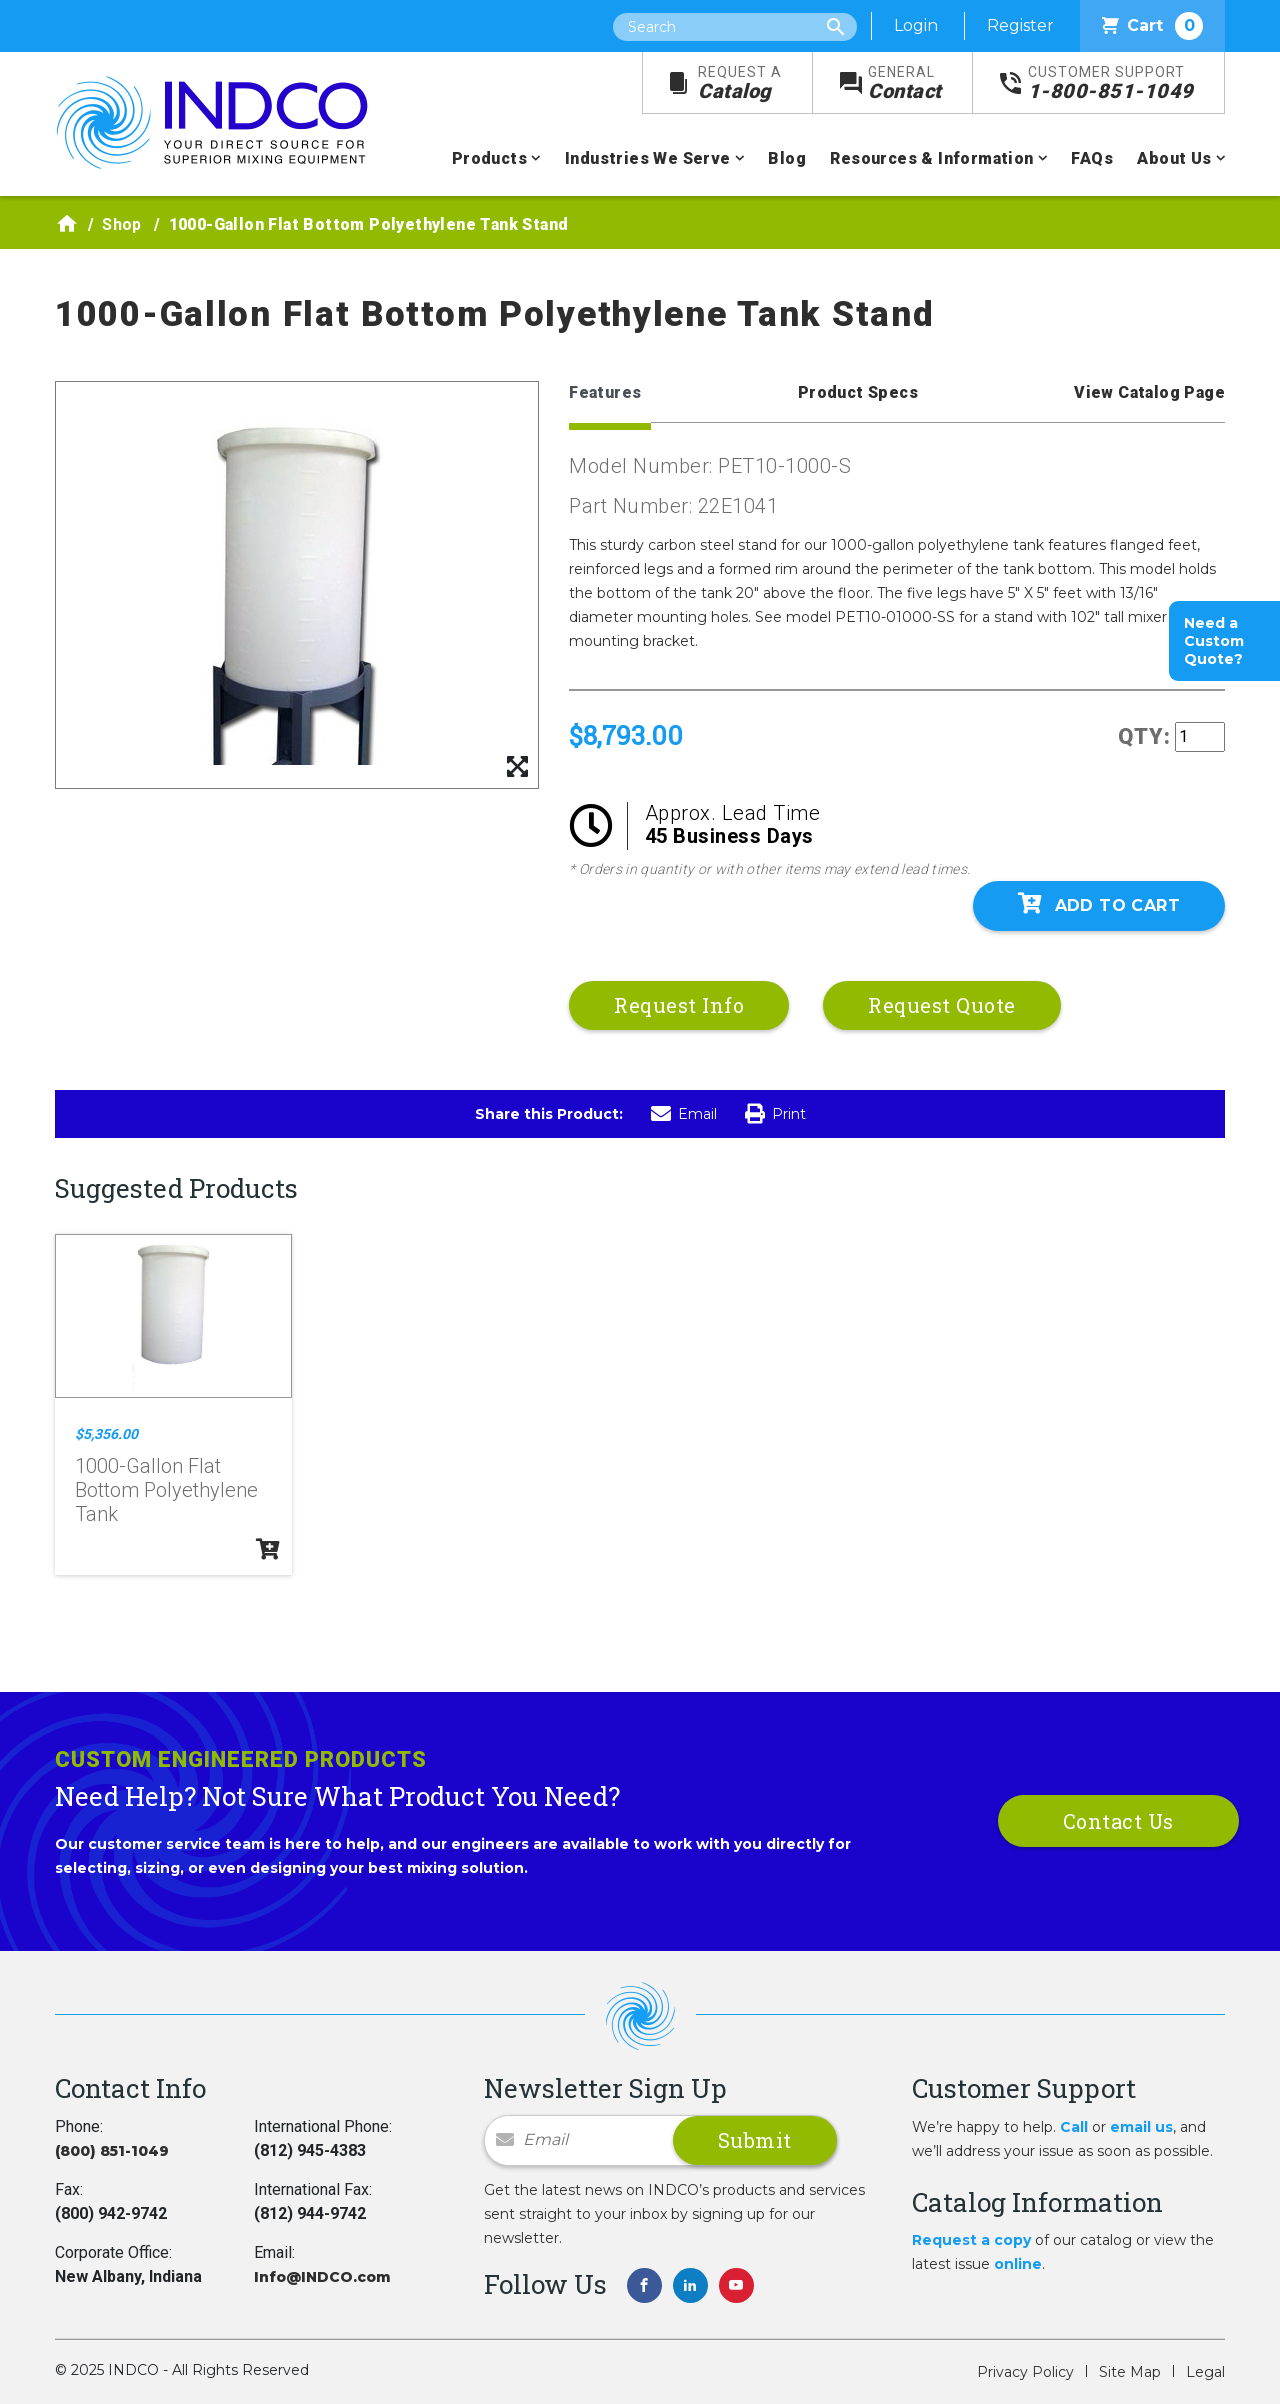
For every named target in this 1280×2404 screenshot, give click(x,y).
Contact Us (1118, 1821)
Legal (1205, 2372)
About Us (1174, 158)
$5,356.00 (106, 1434)
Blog (787, 158)
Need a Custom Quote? (1214, 641)
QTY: (1144, 736)
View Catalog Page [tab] (1149, 392)
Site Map (1130, 2372)
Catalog (740, 83)
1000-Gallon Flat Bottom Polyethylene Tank (166, 1490)
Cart (1152, 26)
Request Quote (942, 1005)
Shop (122, 224)
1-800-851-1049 (1111, 83)
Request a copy (971, 2240)
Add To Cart (1099, 904)
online (1018, 2264)
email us (1141, 2127)
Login (916, 25)
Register (1020, 25)
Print (775, 1114)
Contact (905, 83)
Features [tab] (605, 392)
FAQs (1092, 158)
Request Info (679, 1005)
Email (684, 1114)
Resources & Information (931, 158)
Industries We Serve (648, 158)
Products (489, 158)
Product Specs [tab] (858, 392)
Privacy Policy (1025, 2372)
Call (1074, 2127)
